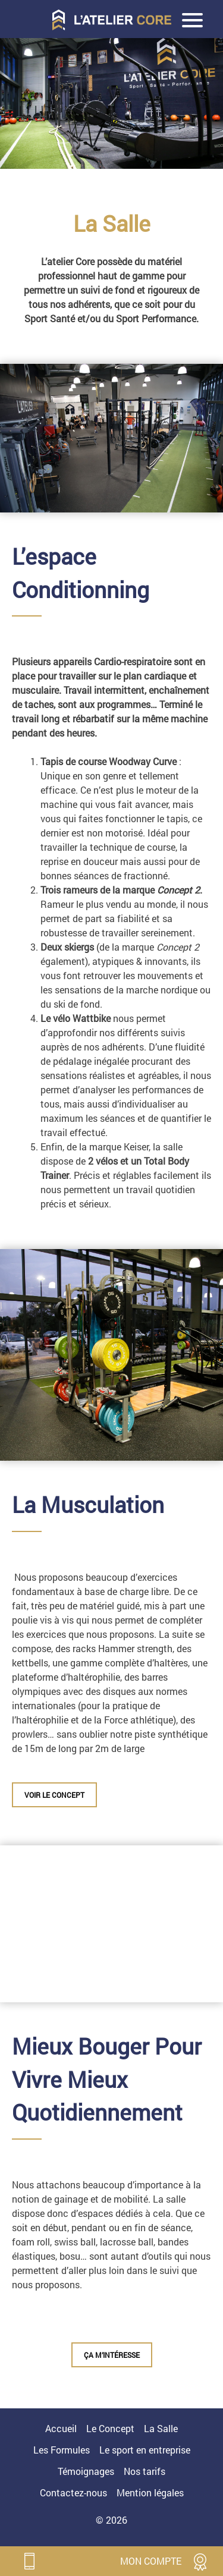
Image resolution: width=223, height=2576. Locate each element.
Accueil (61, 2428)
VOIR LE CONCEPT (54, 1795)
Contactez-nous (73, 2492)
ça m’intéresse (112, 2355)
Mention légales (150, 2492)
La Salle (161, 2428)
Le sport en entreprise (144, 2449)
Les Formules (61, 2449)
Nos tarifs (144, 2471)
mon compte (150, 2561)
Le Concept (110, 2428)
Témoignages (86, 2471)
